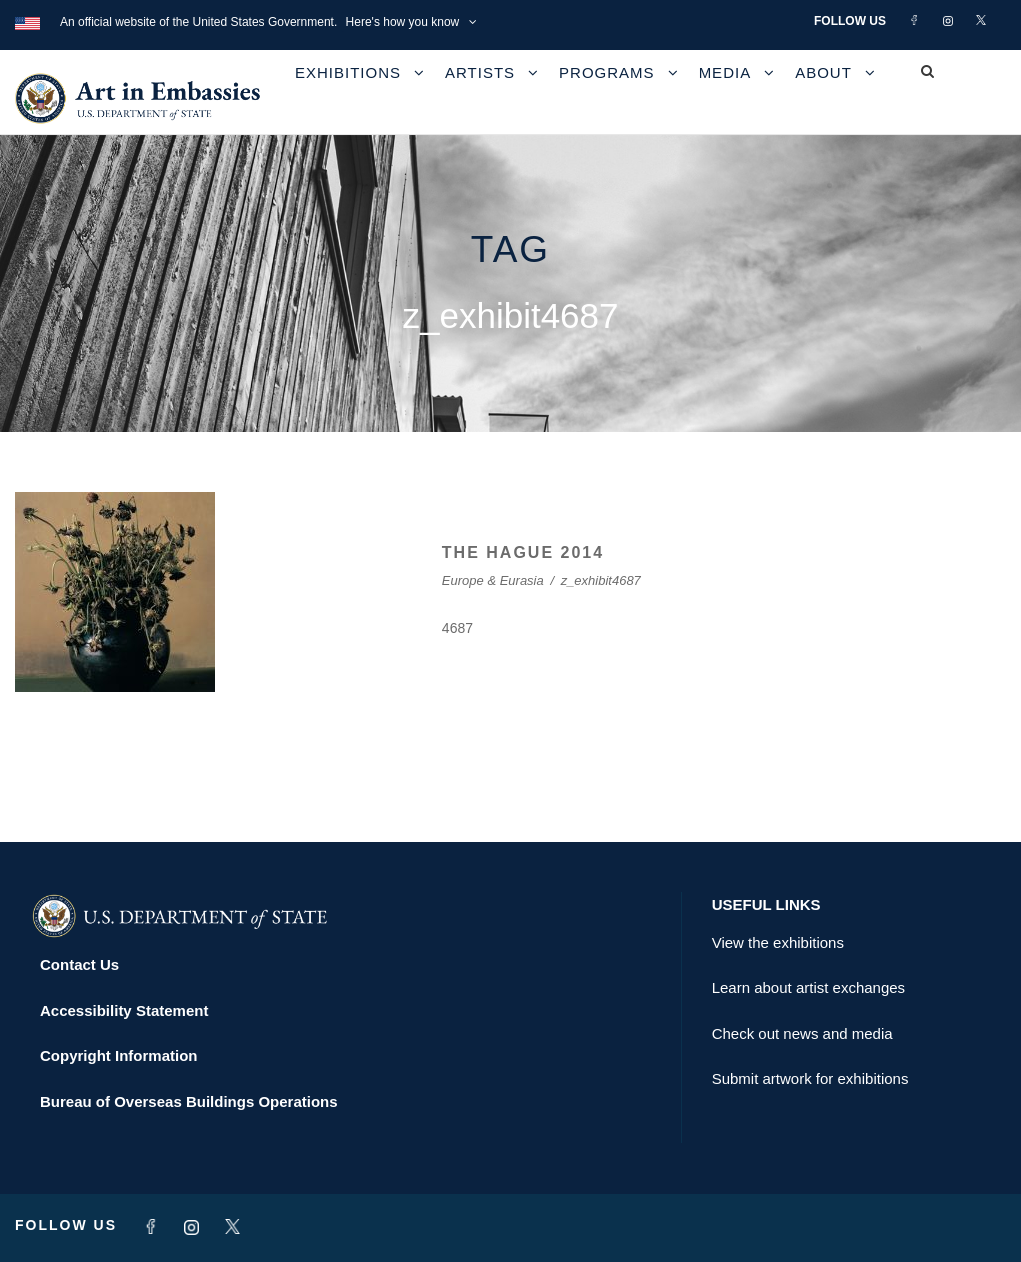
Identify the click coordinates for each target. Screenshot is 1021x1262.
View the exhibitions (778, 942)
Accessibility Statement (124, 1010)
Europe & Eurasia (493, 580)
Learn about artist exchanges (808, 987)
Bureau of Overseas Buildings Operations (189, 1101)
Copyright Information (119, 1055)
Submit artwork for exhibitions (810, 1078)
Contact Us (79, 964)
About (823, 72)
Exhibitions (348, 72)
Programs (607, 72)
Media (725, 72)
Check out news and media (802, 1033)
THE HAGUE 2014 (523, 552)
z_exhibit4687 (601, 580)
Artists (480, 72)
